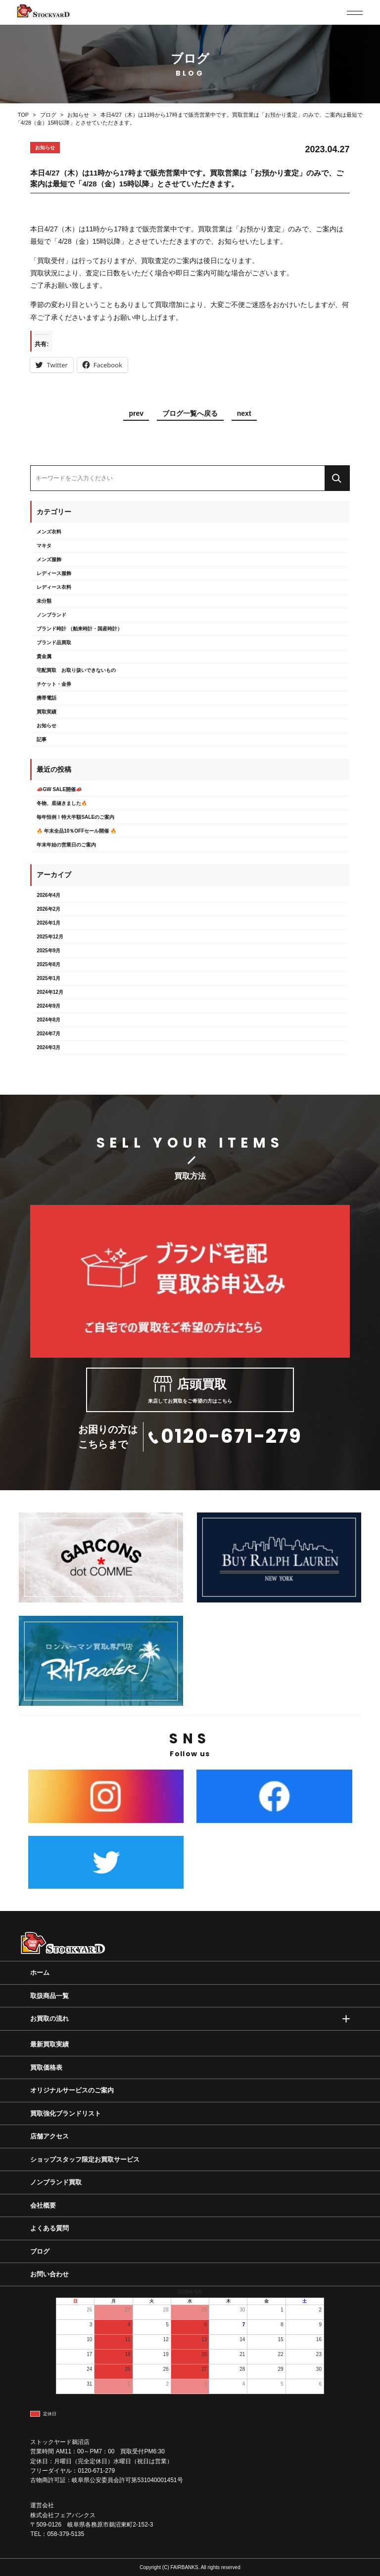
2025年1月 (48, 978)
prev (136, 413)
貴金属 (44, 656)
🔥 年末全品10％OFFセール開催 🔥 (76, 831)
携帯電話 (46, 698)
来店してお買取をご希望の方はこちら (190, 1390)
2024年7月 (48, 1033)
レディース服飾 (54, 573)
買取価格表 (46, 2067)
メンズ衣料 (49, 531)
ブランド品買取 (54, 642)
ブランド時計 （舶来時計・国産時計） (79, 628)
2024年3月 (48, 1047)
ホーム (39, 1972)
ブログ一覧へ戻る (190, 413)
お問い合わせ (49, 2274)
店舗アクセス (49, 2136)
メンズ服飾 (49, 559)
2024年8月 (48, 1019)
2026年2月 (48, 909)
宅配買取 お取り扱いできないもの (76, 670)
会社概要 (43, 2205)
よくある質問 (49, 2228)
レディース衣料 (54, 587)
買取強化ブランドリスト (65, 2113)
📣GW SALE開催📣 (59, 789)
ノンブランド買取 (56, 2182)
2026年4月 (48, 895)
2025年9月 (48, 950)
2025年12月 (50, 936)
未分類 (44, 601)
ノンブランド (51, 615)
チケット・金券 (54, 684)
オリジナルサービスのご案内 (72, 2090)
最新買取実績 (49, 2044)
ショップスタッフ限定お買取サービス (85, 2159)
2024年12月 (50, 992)
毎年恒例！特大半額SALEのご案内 (75, 817)
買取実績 (46, 711)
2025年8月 (48, 964)
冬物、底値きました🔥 (62, 803)
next (244, 413)
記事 (42, 739)
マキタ (44, 545)
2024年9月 (48, 1006)
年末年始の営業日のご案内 (66, 844)
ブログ (39, 2251)
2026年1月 (48, 923)
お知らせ (46, 725)
